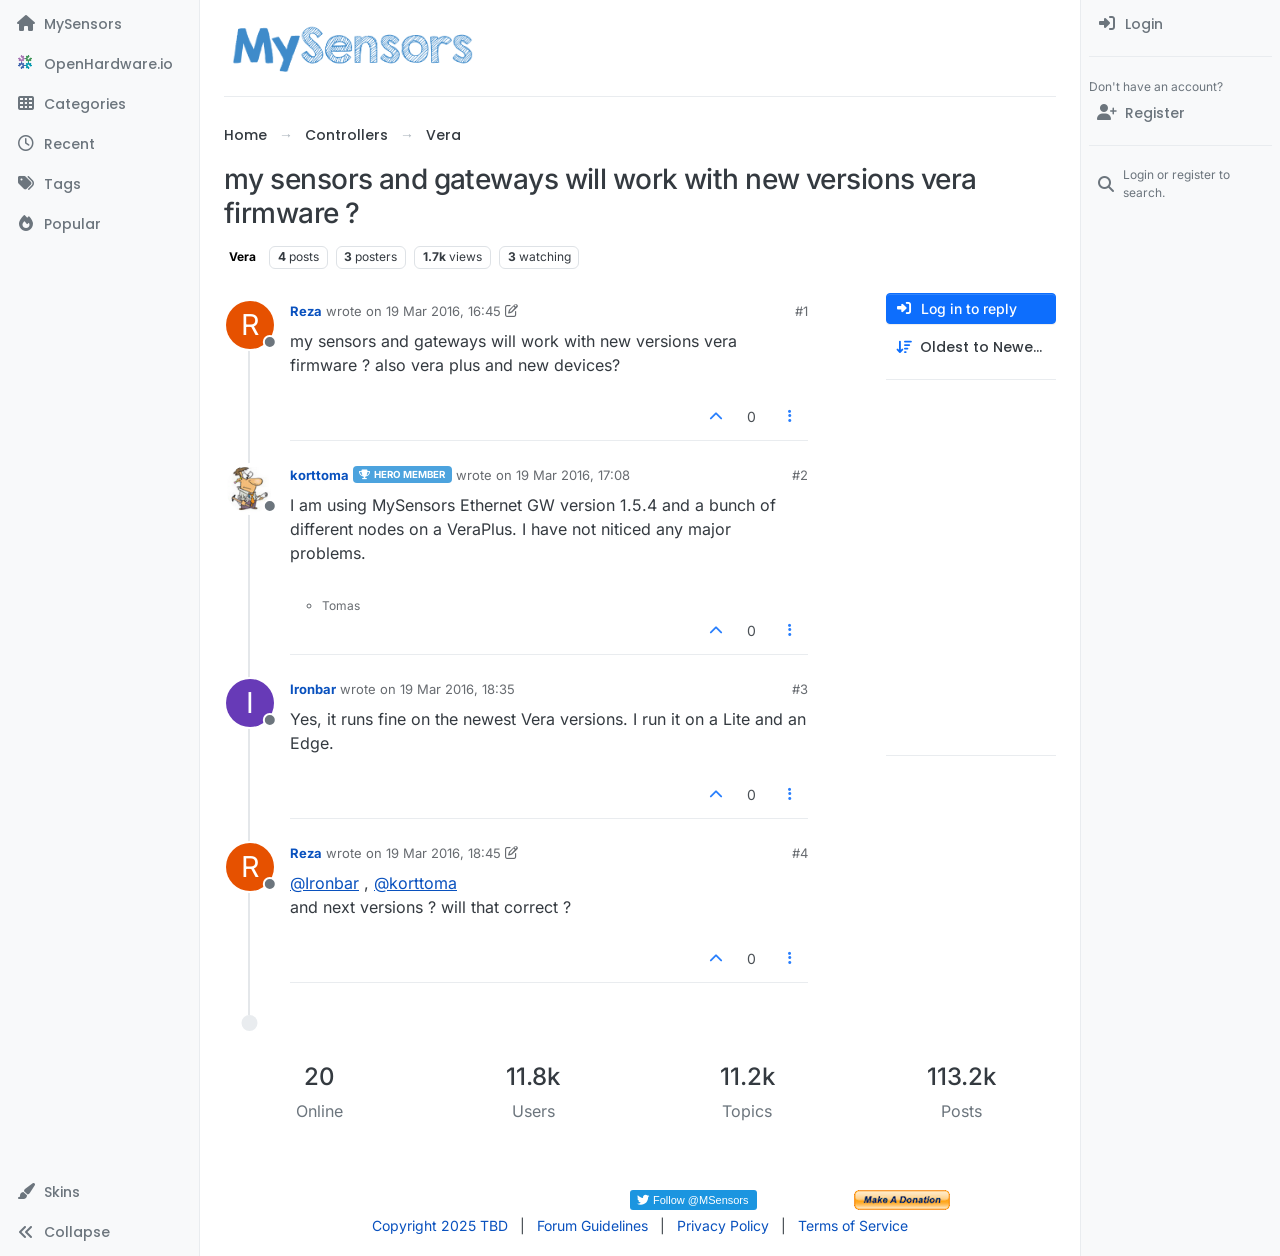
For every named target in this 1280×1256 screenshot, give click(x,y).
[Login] (1180, 24)
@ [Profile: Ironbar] (324, 883)
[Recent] (99, 144)
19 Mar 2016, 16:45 (443, 311)
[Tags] (99, 184)
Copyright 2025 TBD (440, 1225)
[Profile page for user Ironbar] (250, 703)
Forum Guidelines (592, 1225)
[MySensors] (99, 24)
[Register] (1180, 113)
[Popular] (99, 224)
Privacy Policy (723, 1225)
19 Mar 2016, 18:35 (457, 689)
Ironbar (313, 689)
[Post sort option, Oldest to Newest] (971, 347)
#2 (800, 475)
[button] (99, 1192)
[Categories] (99, 104)
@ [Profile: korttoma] (415, 883)
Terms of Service (853, 1225)
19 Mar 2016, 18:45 (443, 853)
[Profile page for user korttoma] (250, 489)
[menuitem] (1180, 24)
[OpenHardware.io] (99, 64)
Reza (306, 311)
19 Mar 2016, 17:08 (573, 475)
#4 (800, 853)
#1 (801, 311)
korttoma (319, 475)
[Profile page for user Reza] (250, 325)
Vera (242, 256)
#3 (800, 689)
